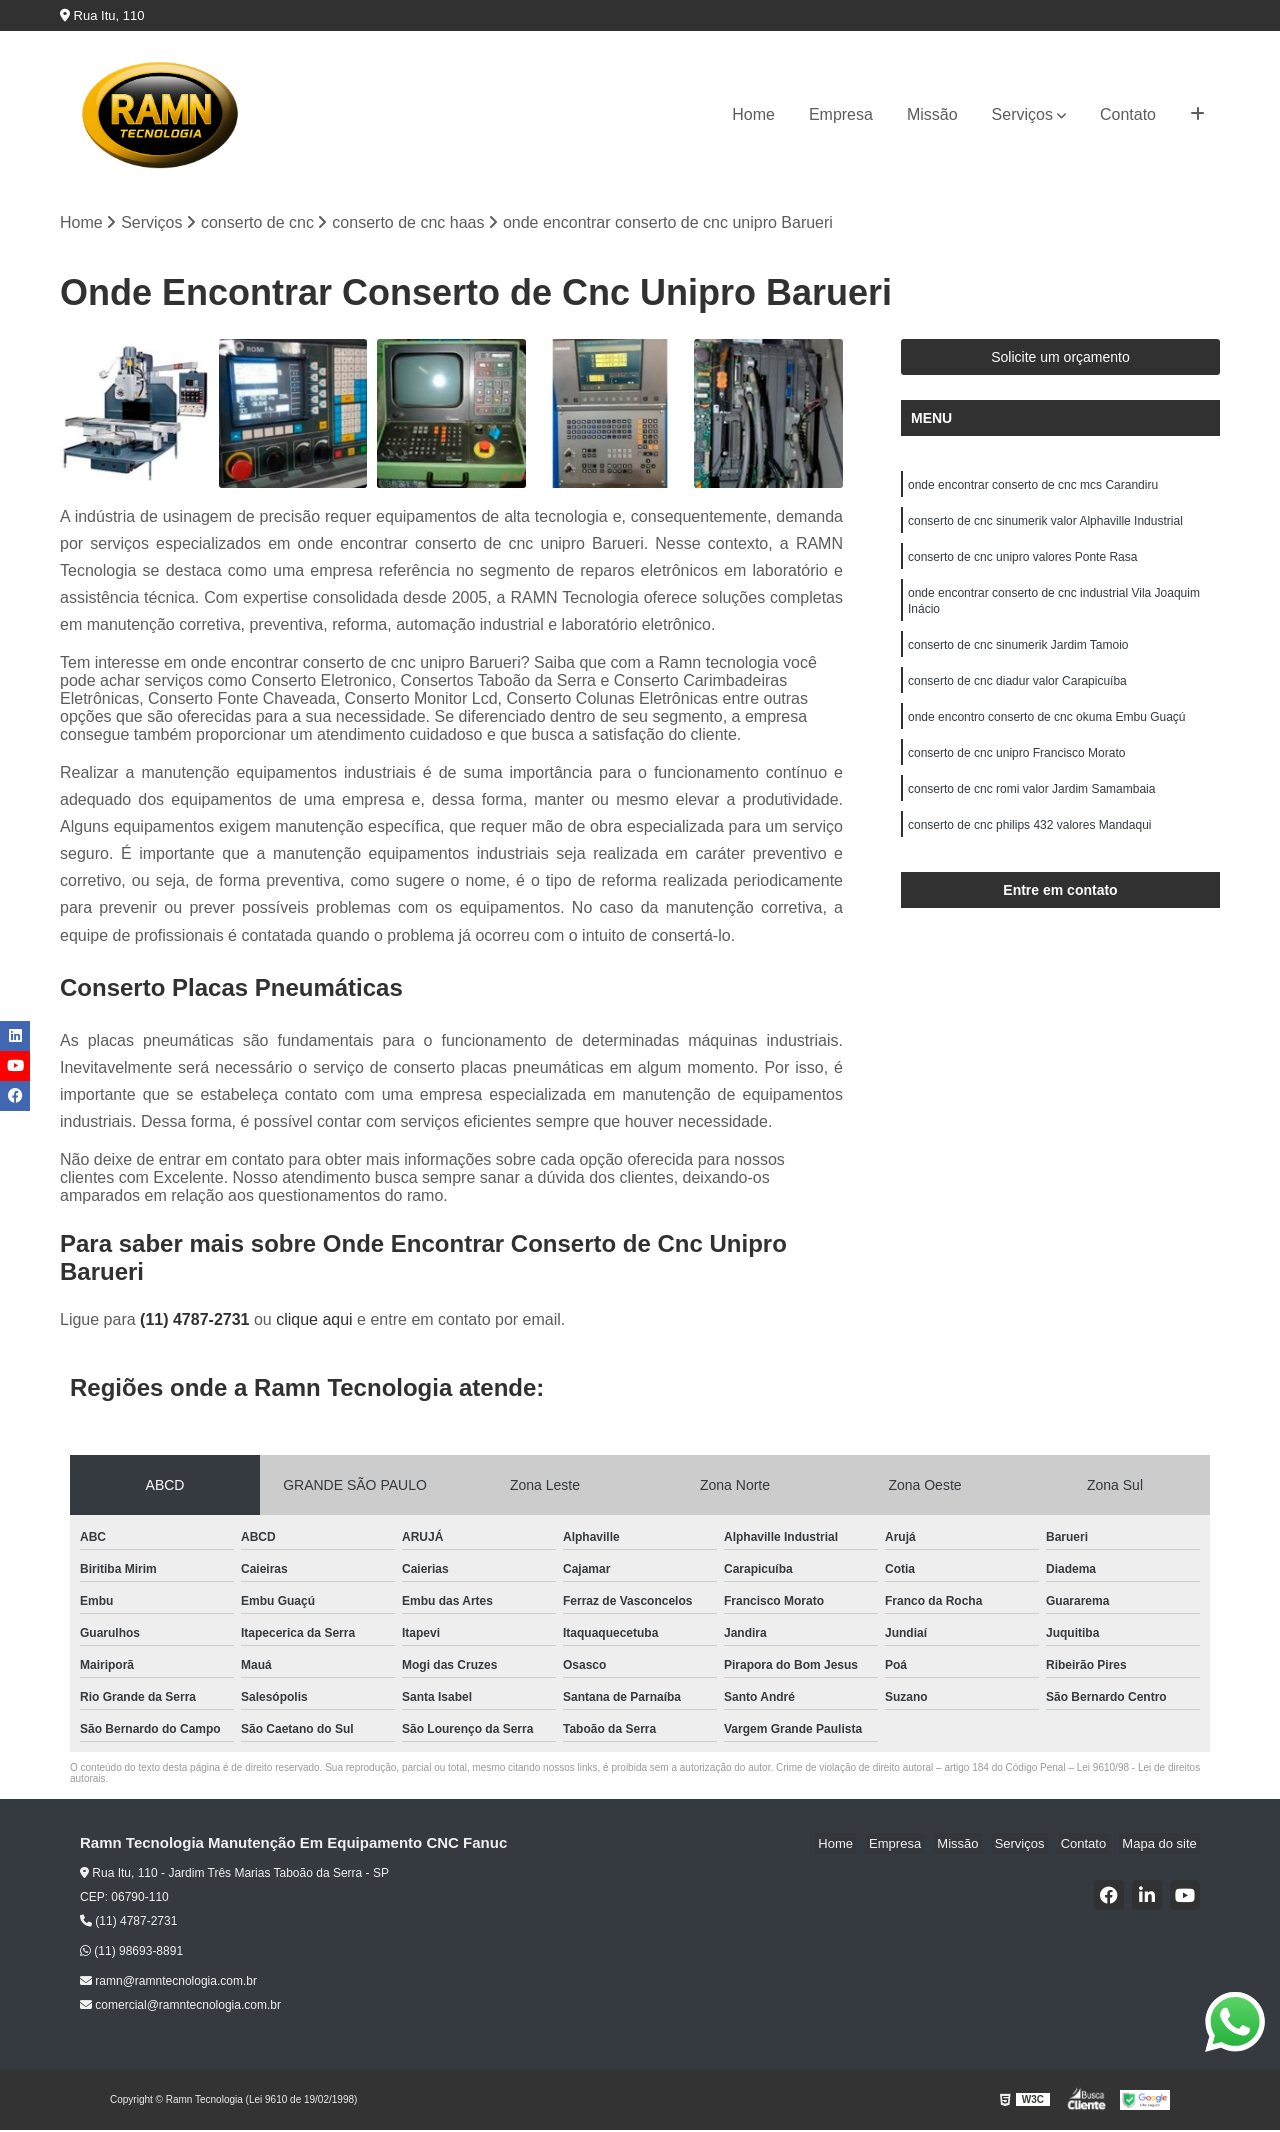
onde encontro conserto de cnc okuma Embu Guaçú (1047, 734)
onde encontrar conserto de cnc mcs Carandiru (1033, 488)
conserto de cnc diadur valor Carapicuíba (1017, 696)
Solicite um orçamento (1060, 359)
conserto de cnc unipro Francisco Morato (1016, 772)
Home (753, 114)
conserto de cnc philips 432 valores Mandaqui (1029, 848)
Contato (1128, 114)
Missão (932, 114)
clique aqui (314, 1320)
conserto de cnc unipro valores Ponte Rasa (1022, 564)
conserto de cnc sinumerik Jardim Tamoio (1018, 658)
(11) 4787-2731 (197, 1320)
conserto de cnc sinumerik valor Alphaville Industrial (1045, 526)
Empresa (841, 114)
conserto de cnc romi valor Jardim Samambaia (1031, 810)
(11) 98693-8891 (131, 1953)
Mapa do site (1162, 1844)
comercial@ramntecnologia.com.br (180, 2007)
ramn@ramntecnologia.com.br (168, 1983)
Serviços (1022, 114)
